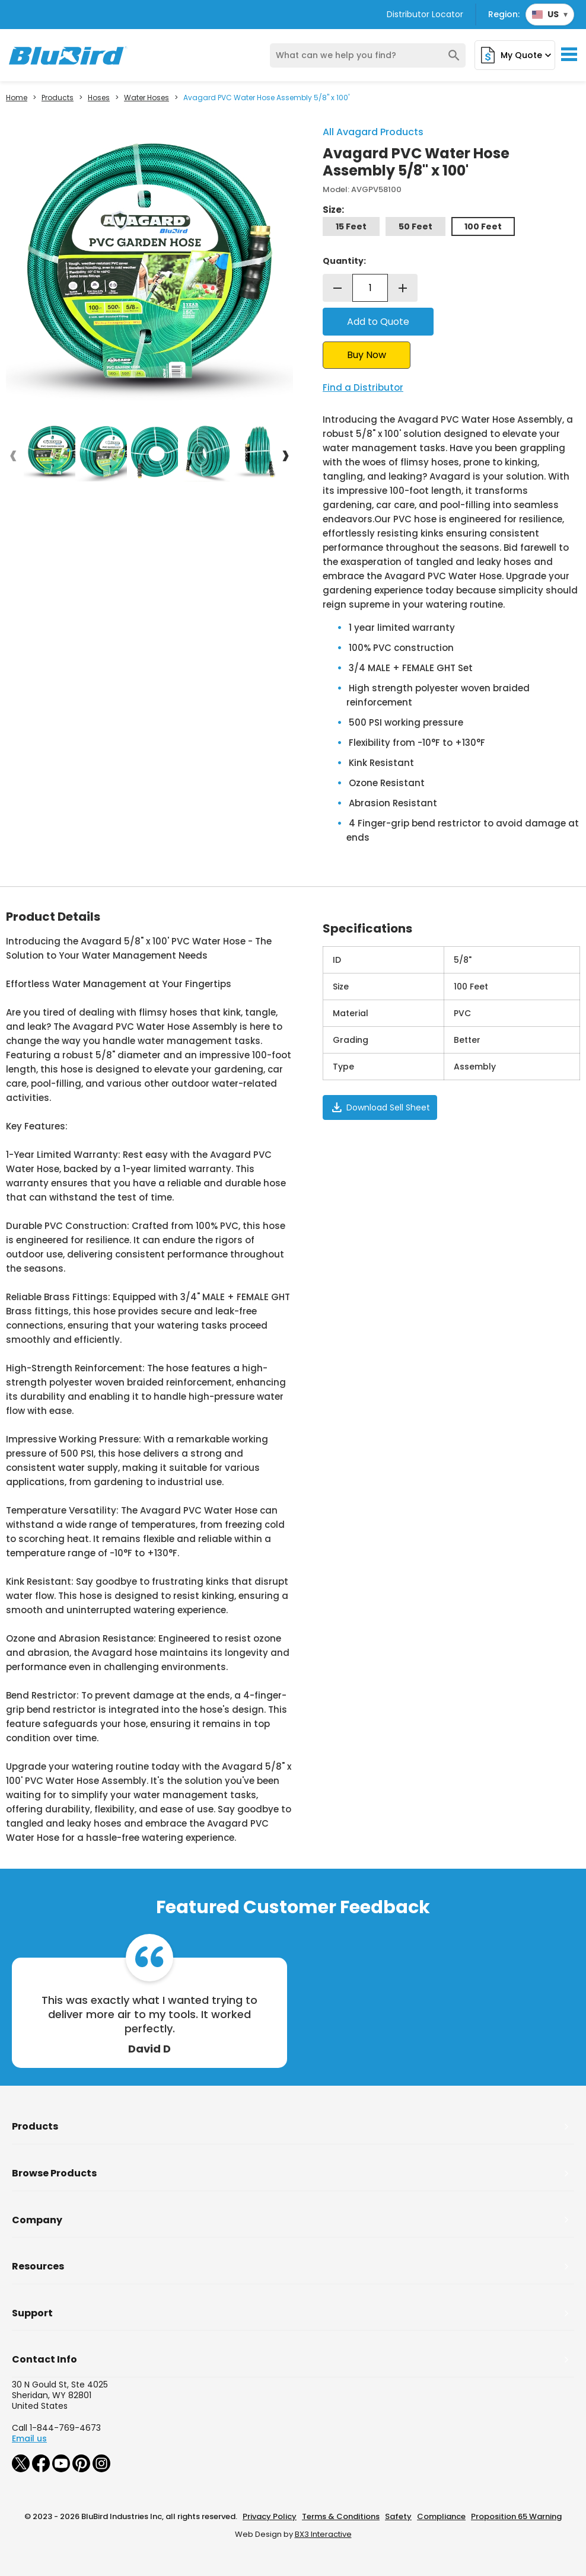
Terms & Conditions (341, 2516)
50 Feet (415, 226)
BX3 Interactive (323, 2534)
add (403, 288)
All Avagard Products (373, 132)
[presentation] (13, 455)
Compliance (441, 2516)
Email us (29, 2438)
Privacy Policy (270, 2516)
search (454, 55)
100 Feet (483, 226)
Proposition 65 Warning (516, 2516)
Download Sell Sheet (380, 1107)
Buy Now (366, 355)
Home (16, 97)
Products (58, 97)
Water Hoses (146, 97)
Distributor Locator (425, 14)
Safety (398, 2516)
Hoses (99, 97)
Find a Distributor (363, 387)
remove (337, 288)
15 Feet (351, 226)
